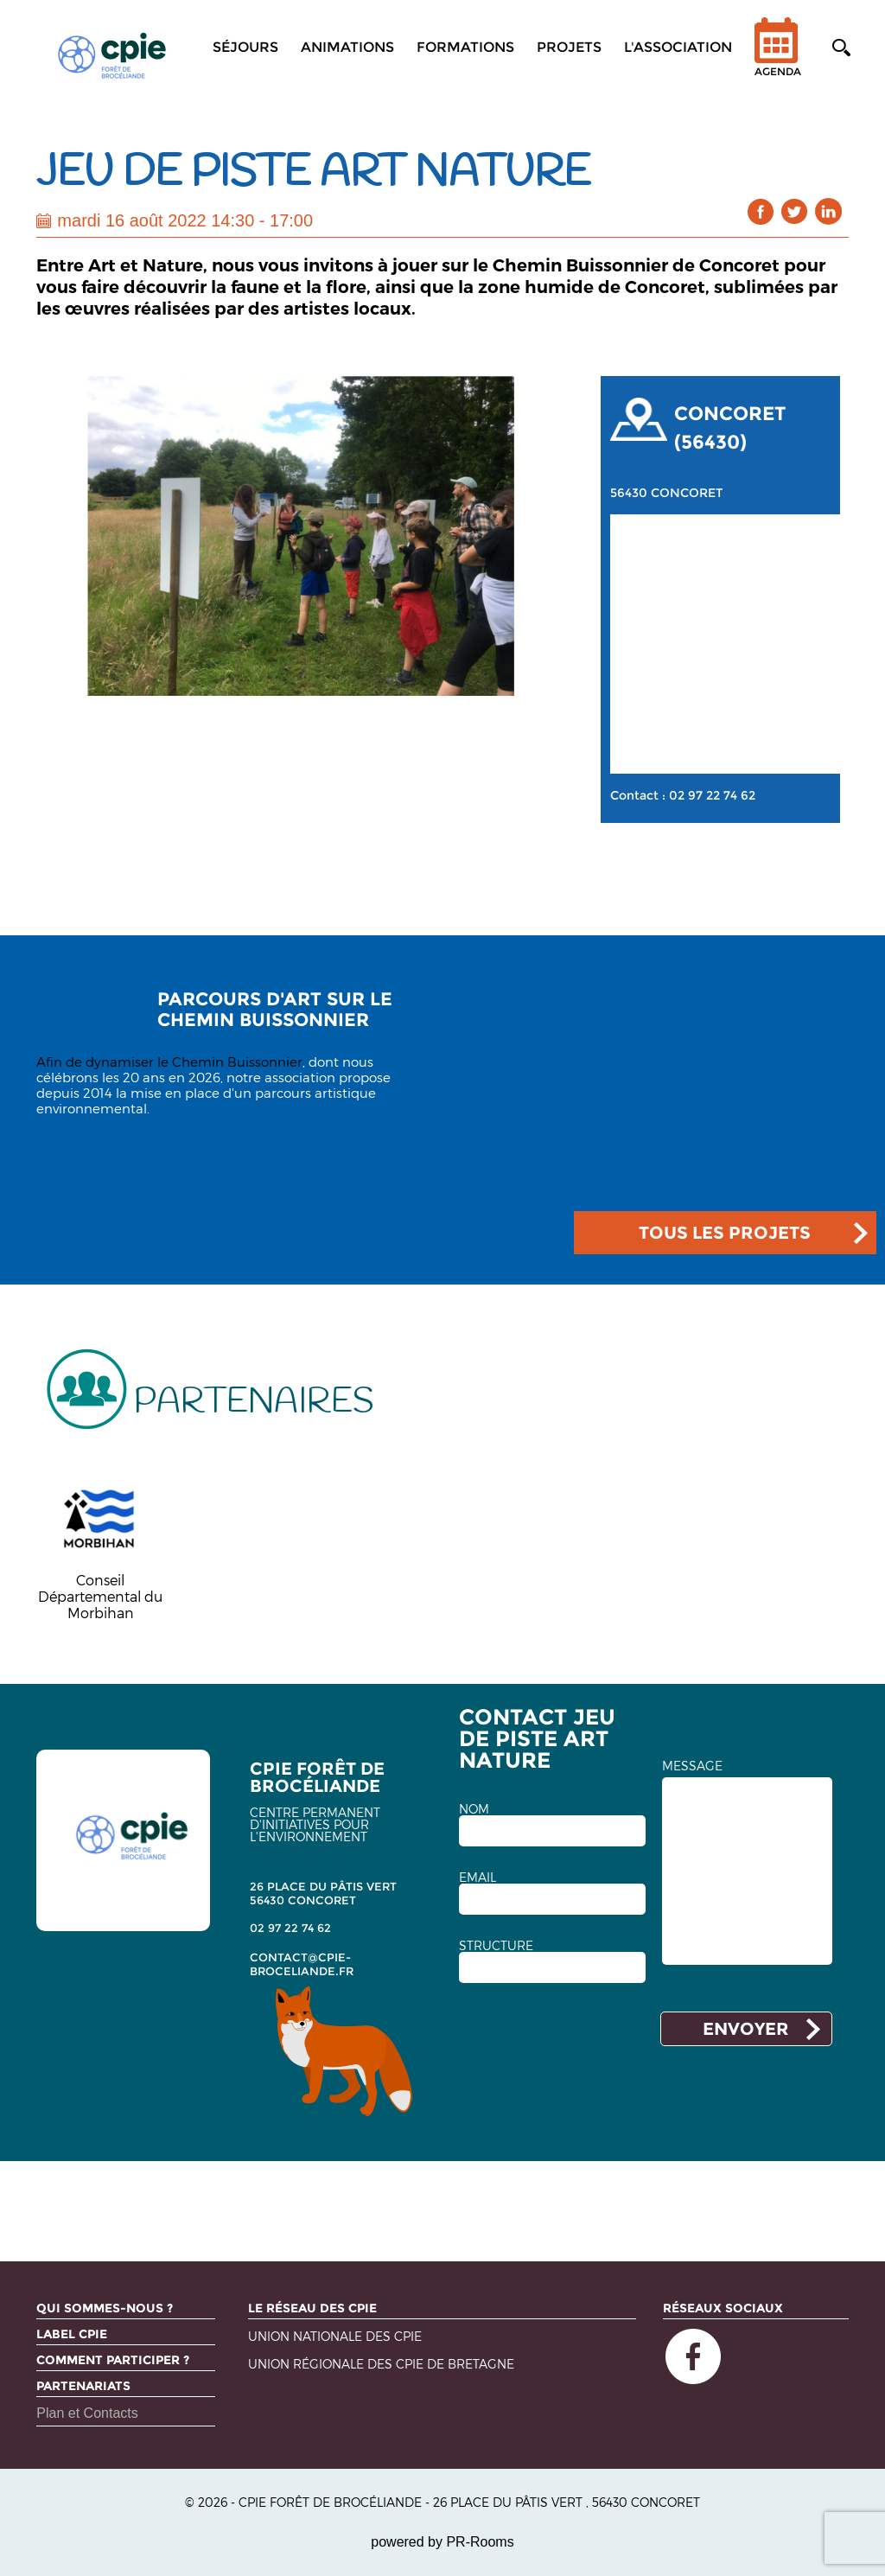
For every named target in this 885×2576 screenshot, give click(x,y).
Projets (569, 47)
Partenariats (83, 2386)
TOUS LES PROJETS (725, 1232)
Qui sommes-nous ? (104, 2308)
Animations (347, 47)
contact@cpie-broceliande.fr (301, 1964)
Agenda (777, 58)
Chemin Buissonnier (237, 1061)
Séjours (245, 47)
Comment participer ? (112, 2360)
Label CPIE (71, 2334)
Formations (465, 47)
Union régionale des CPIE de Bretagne (381, 2364)
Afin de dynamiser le (104, 1061)
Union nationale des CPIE (335, 2337)
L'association (678, 47)
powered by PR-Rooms (442, 2542)
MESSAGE (692, 1766)
